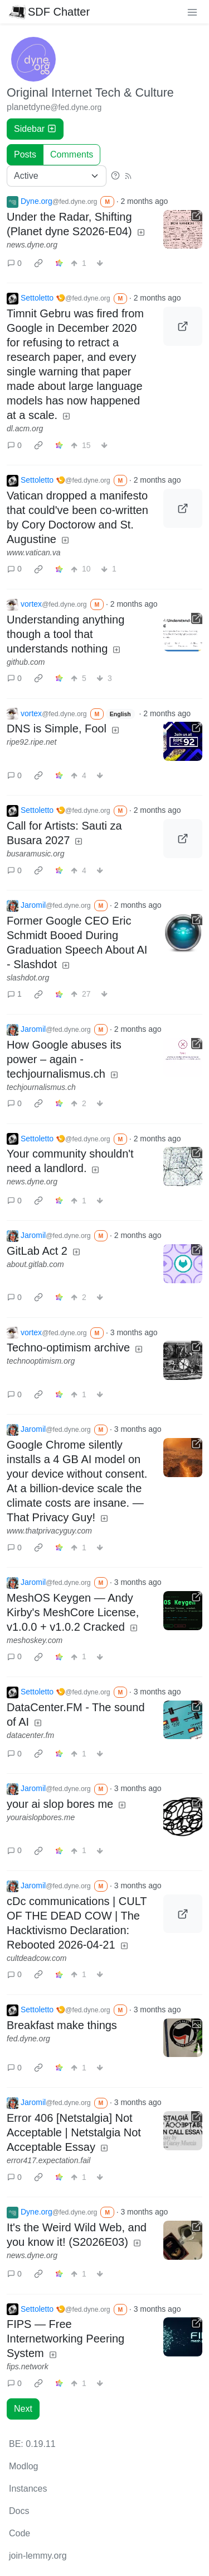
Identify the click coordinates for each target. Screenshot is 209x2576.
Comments (71, 154)
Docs (19, 2511)
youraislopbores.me (41, 1817)
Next (23, 2408)
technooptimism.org (41, 1360)
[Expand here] (182, 2038)
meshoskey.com (34, 1640)
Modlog (23, 2466)
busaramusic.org (36, 853)
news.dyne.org (32, 244)
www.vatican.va (33, 552)
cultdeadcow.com (36, 1958)
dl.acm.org (25, 428)
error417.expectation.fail (48, 2160)
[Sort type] (56, 176)
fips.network (27, 2366)
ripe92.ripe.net (32, 741)
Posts (25, 154)
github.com (26, 662)
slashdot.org (28, 977)
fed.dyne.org (28, 2038)
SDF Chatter (49, 12)
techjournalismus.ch (41, 1087)
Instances (28, 2488)
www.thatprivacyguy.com (49, 1530)
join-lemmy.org (38, 2555)
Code (19, 2533)
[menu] (192, 11)
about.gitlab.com (35, 1264)
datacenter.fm (30, 1735)
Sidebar (35, 129)
